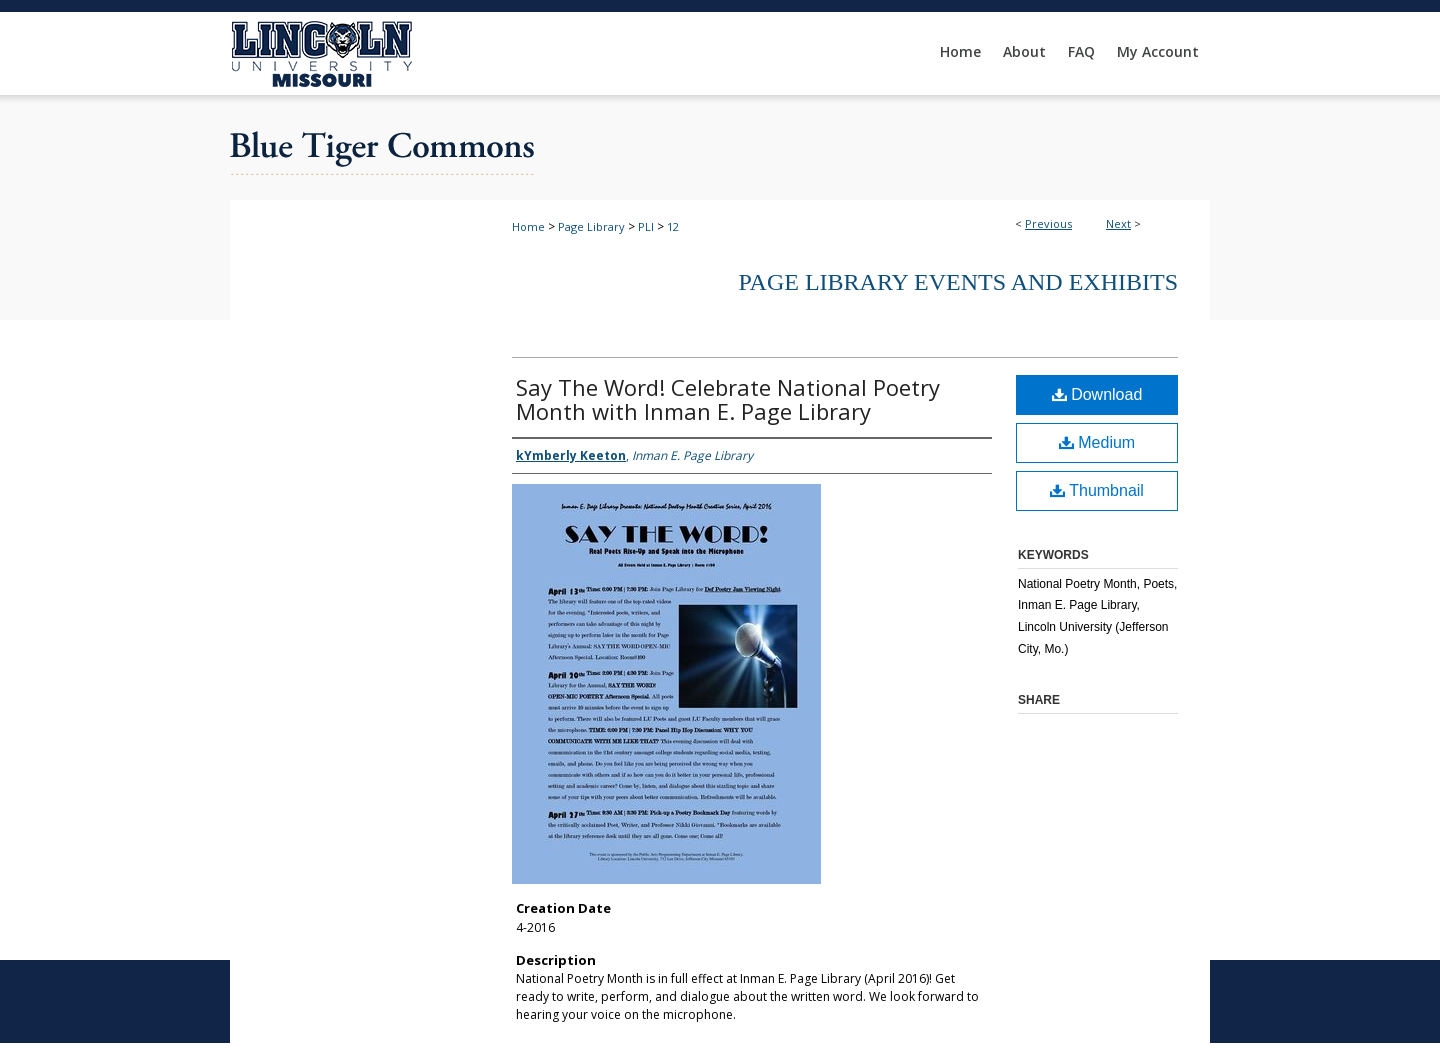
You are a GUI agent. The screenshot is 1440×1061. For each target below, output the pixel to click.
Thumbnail (1097, 490)
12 (673, 226)
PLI (646, 226)
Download (1097, 394)
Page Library (591, 226)
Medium (1097, 442)
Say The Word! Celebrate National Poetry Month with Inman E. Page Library (728, 399)
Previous (1048, 223)
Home (528, 226)
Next (1118, 223)
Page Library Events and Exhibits (958, 282)
